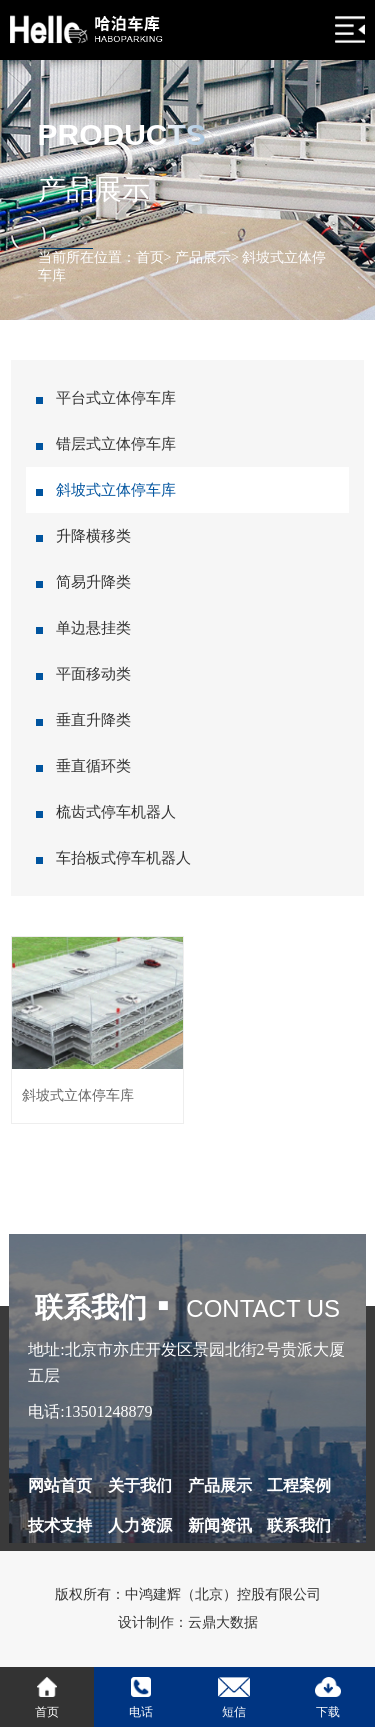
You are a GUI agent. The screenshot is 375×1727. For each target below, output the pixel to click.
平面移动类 (93, 674)
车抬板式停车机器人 (123, 858)
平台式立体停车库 (116, 398)
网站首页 (60, 1485)
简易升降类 (93, 582)
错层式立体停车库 (116, 444)
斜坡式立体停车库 (116, 490)
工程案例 (299, 1485)
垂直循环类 (93, 766)
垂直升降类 (93, 720)
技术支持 (60, 1525)
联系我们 (299, 1525)
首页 (150, 257)
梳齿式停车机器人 (116, 812)
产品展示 (203, 257)
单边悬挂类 (93, 628)
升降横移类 (93, 536)
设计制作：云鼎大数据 (188, 1622)
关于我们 (140, 1485)
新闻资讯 (220, 1525)
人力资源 (140, 1525)
